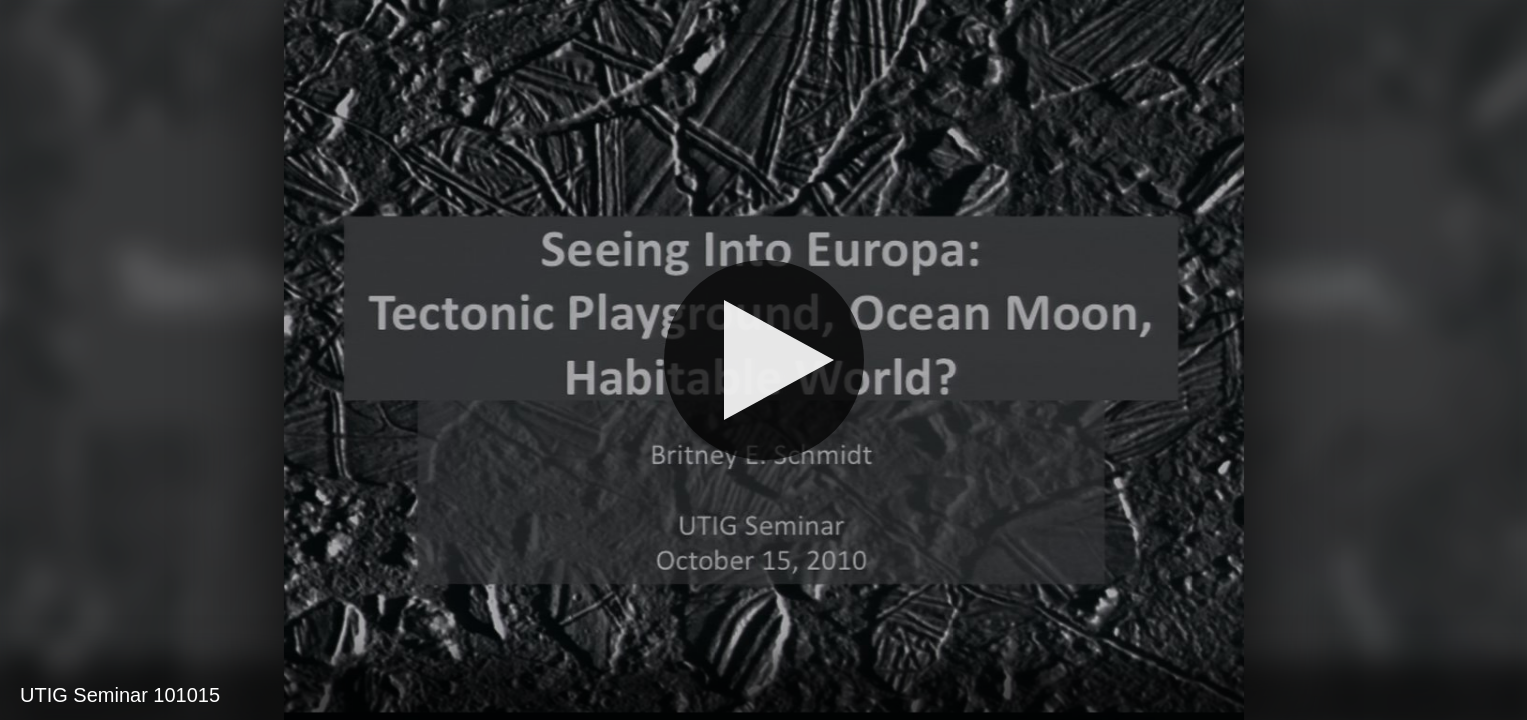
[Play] (764, 360)
